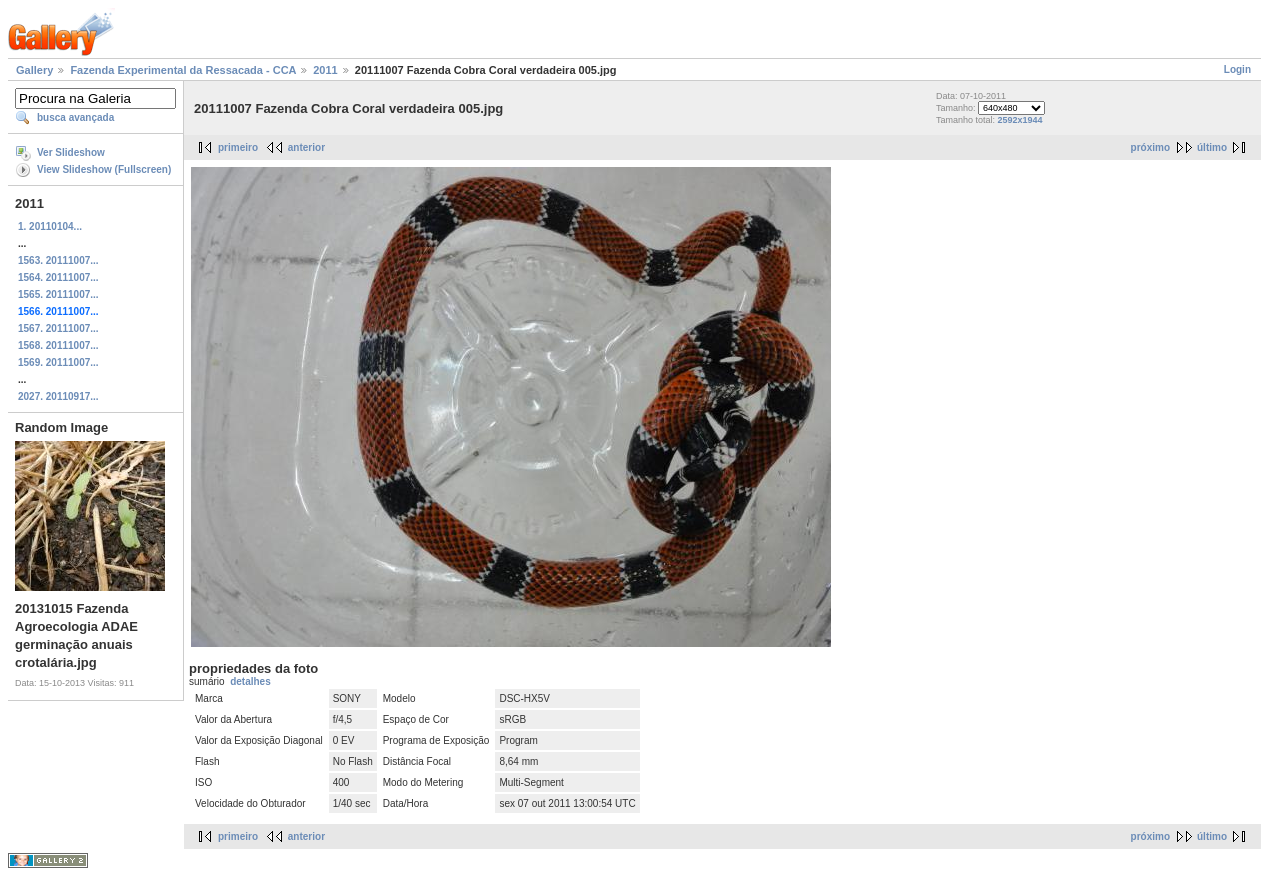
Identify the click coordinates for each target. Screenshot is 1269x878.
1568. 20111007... (58, 345)
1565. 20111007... (58, 294)
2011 (325, 70)
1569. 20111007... (58, 362)
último (1212, 147)
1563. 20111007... (58, 260)
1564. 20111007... (58, 277)
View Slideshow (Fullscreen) (104, 169)
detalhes (250, 681)
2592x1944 (1019, 120)
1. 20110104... (50, 226)
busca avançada (75, 117)
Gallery (34, 70)
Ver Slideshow (71, 152)
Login (1237, 69)
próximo (1150, 147)
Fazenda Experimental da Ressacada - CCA (183, 70)
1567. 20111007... (58, 328)
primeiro (238, 147)
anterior (306, 147)
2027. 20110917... (58, 396)
